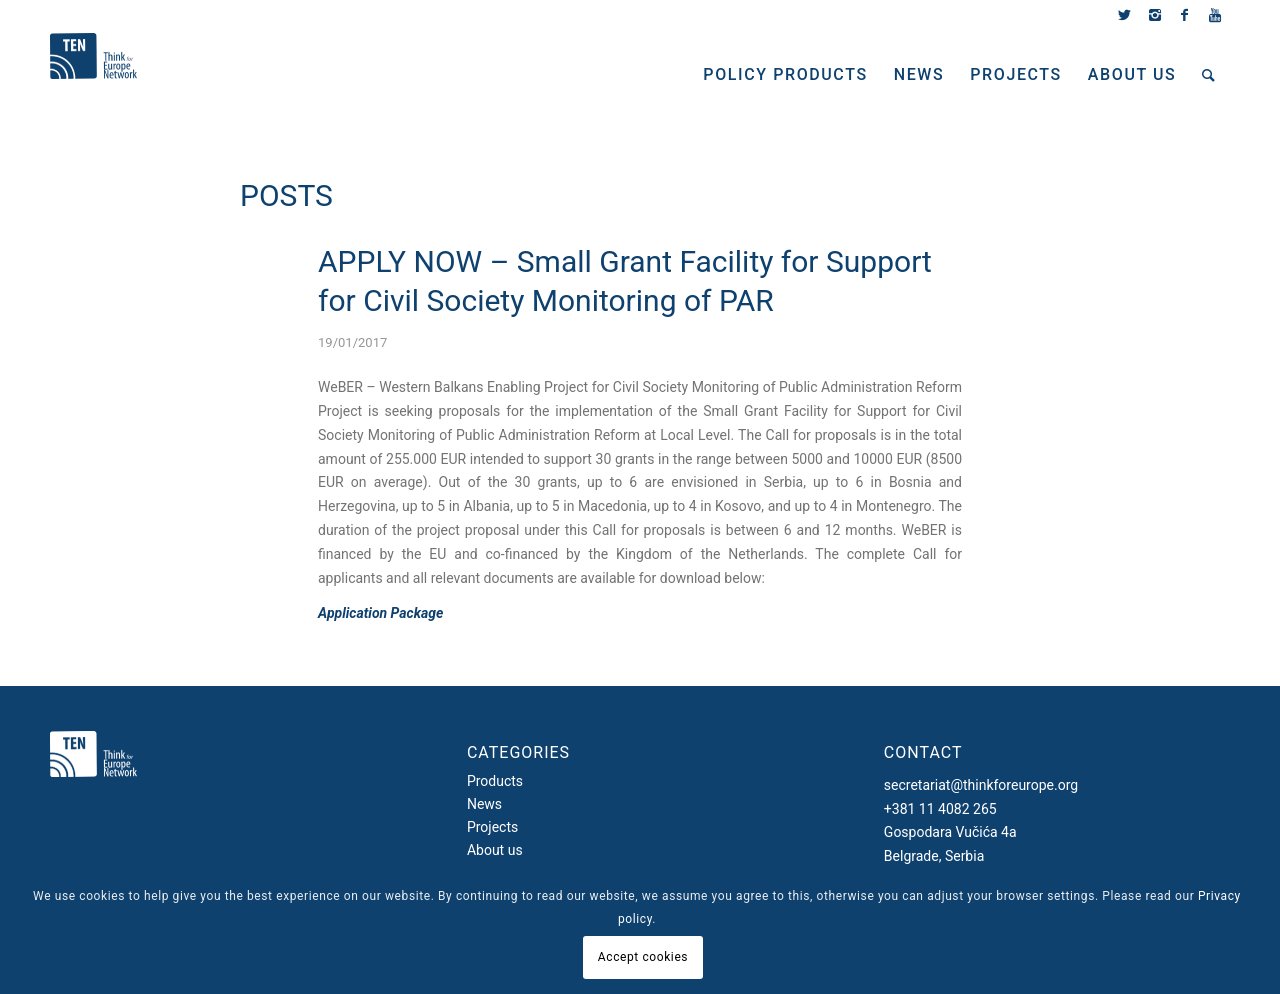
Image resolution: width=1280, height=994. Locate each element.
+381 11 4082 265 (940, 809)
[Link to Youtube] (1215, 15)
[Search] (1209, 75)
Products (495, 781)
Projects (492, 827)
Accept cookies (643, 957)
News (484, 804)
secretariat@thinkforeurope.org (981, 785)
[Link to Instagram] (1154, 15)
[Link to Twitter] (1124, 15)
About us (495, 850)
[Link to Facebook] (1184, 15)
